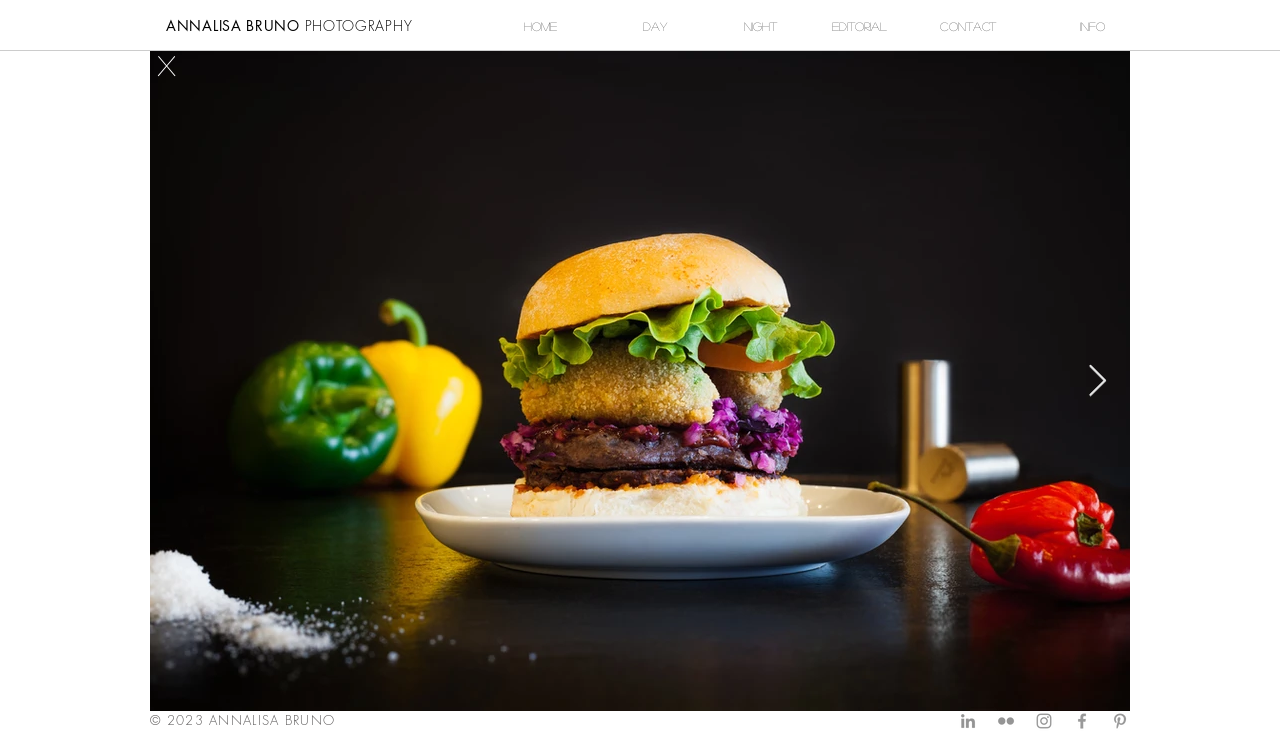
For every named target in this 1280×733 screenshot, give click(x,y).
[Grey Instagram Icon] (1044, 721)
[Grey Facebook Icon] (1082, 721)
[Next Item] (1097, 381)
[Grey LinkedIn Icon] (968, 721)
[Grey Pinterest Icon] (1120, 721)
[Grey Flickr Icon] (1006, 721)
